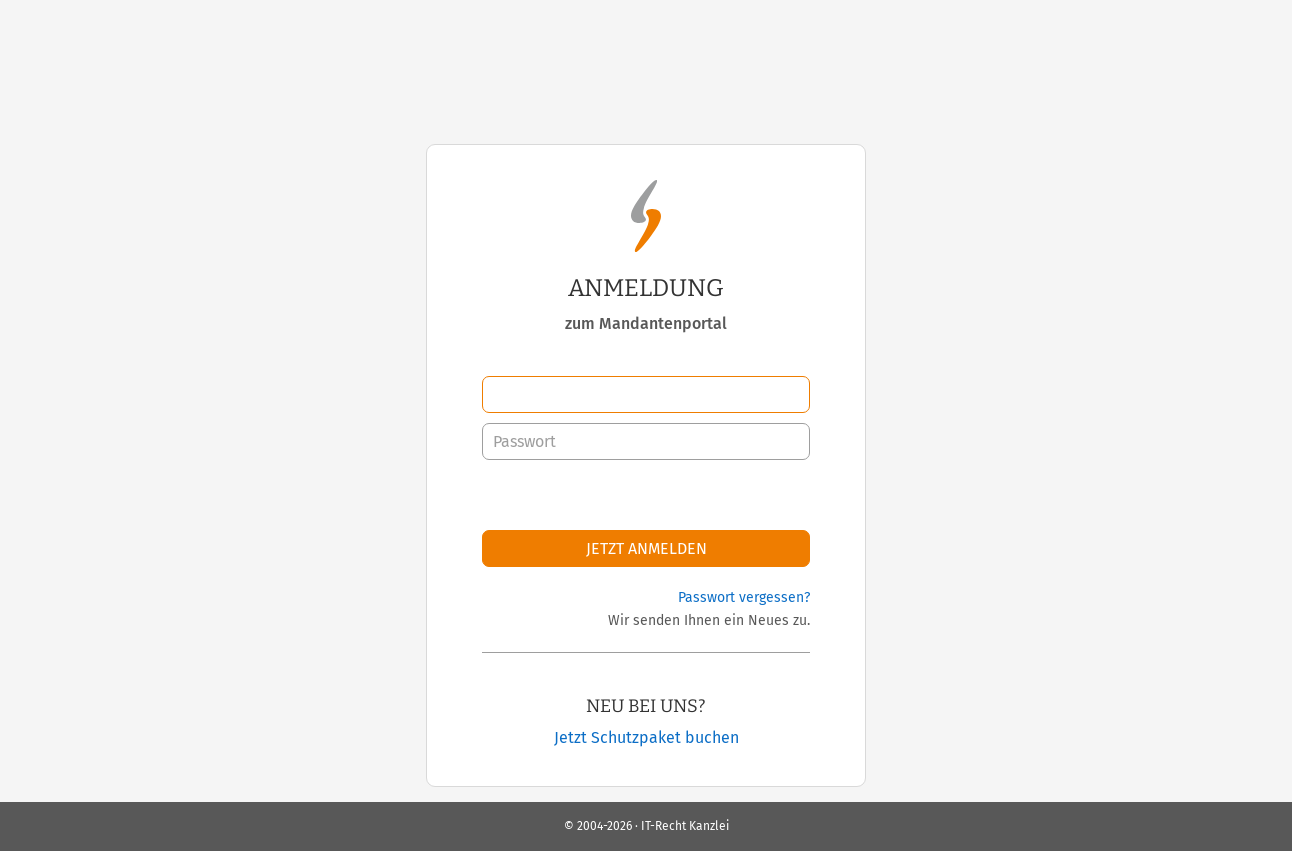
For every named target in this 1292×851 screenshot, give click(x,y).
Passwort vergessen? (744, 597)
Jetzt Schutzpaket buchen (646, 737)
